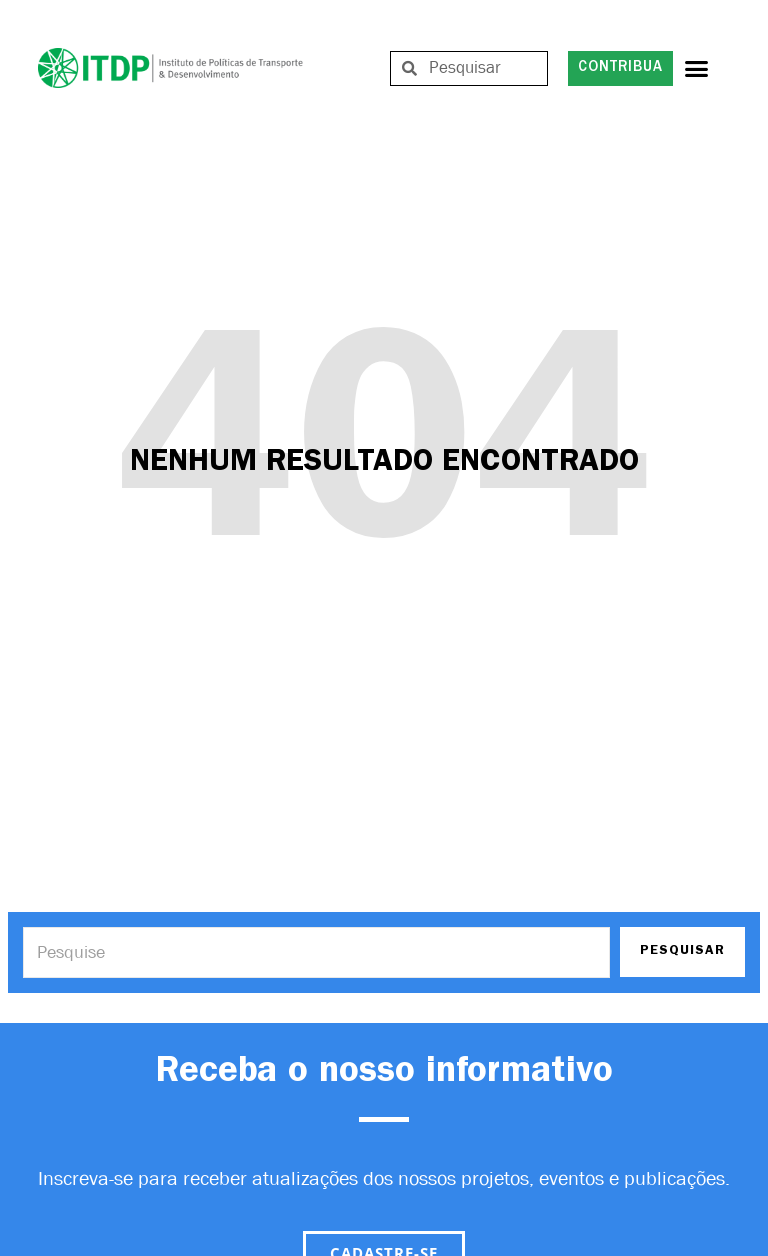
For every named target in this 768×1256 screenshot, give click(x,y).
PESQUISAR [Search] (682, 951)
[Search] (316, 952)
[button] (697, 68)
